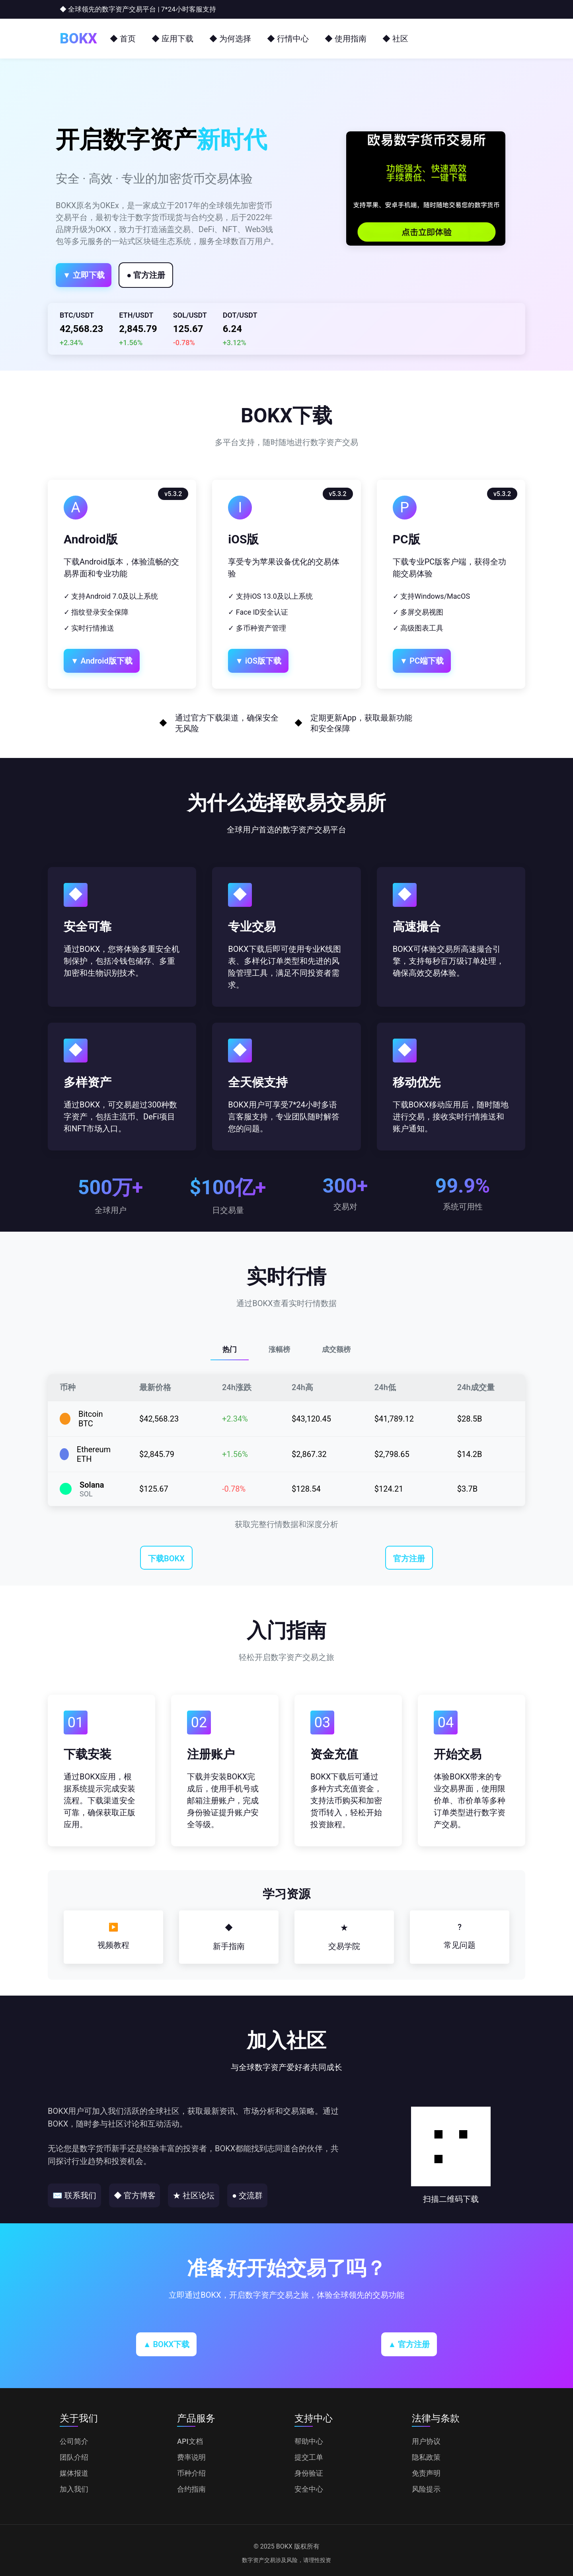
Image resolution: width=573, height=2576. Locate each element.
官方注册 (409, 1558)
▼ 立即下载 (94, 275)
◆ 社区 (395, 38)
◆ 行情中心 (288, 38)
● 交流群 (298, 2195)
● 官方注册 (178, 275)
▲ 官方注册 (409, 2344)
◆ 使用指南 (345, 38)
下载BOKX (166, 1558)
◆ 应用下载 (172, 38)
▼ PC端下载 (433, 661)
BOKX (78, 38)
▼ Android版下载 (112, 661)
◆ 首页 (123, 38)
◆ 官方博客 (156, 2195)
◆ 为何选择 (230, 38)
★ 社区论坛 (230, 2195)
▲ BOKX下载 (166, 2344)
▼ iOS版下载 (269, 661)
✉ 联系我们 (81, 2195)
